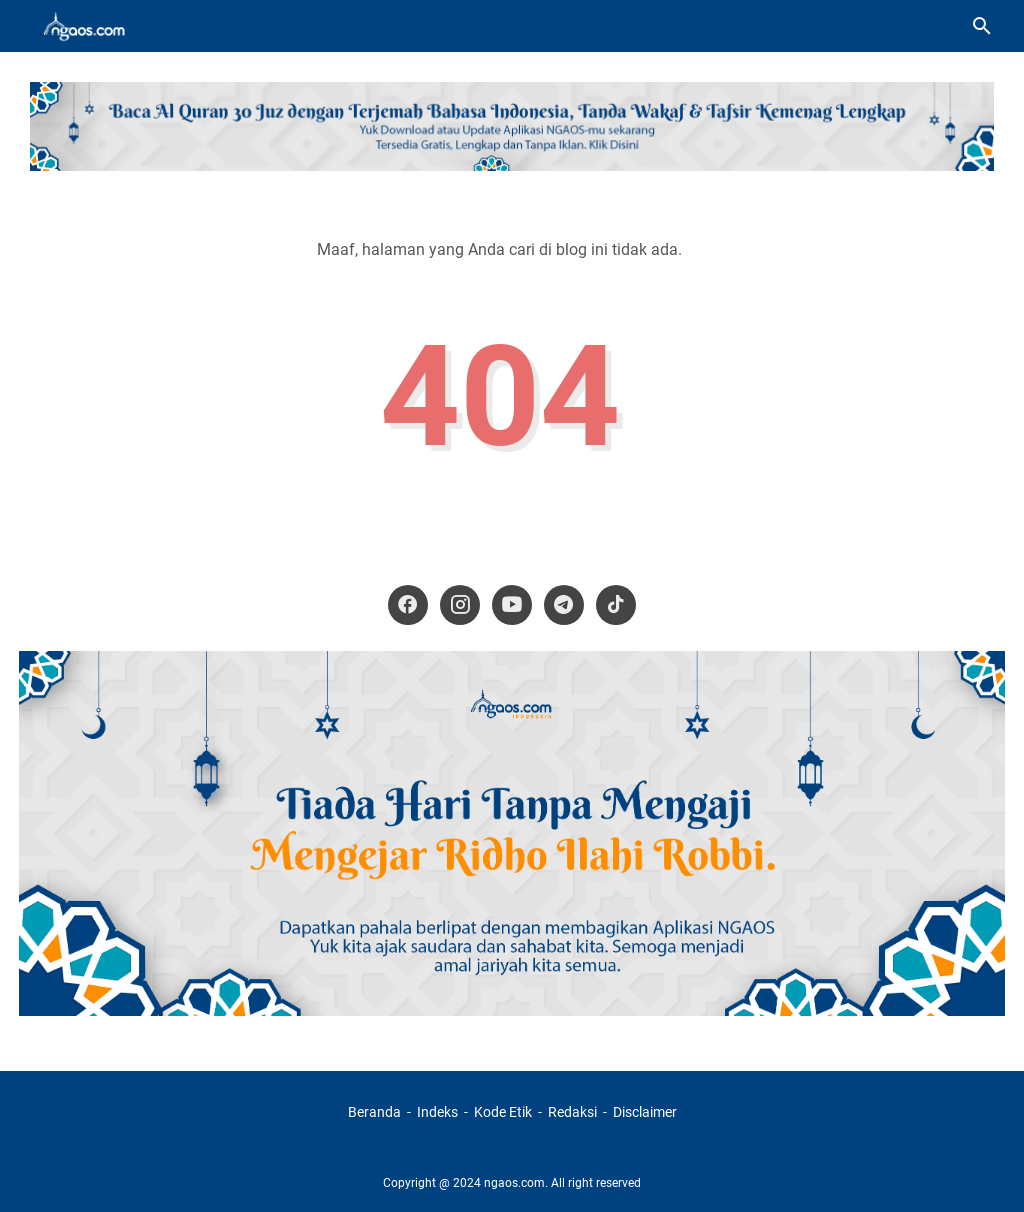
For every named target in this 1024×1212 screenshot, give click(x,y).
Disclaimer (645, 1112)
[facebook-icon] (408, 605)
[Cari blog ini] (982, 26)
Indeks (439, 1112)
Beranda (374, 1112)
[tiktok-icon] (616, 605)
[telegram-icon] (564, 605)
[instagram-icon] (460, 605)
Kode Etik (503, 1112)
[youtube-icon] (512, 605)
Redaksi (572, 1112)
